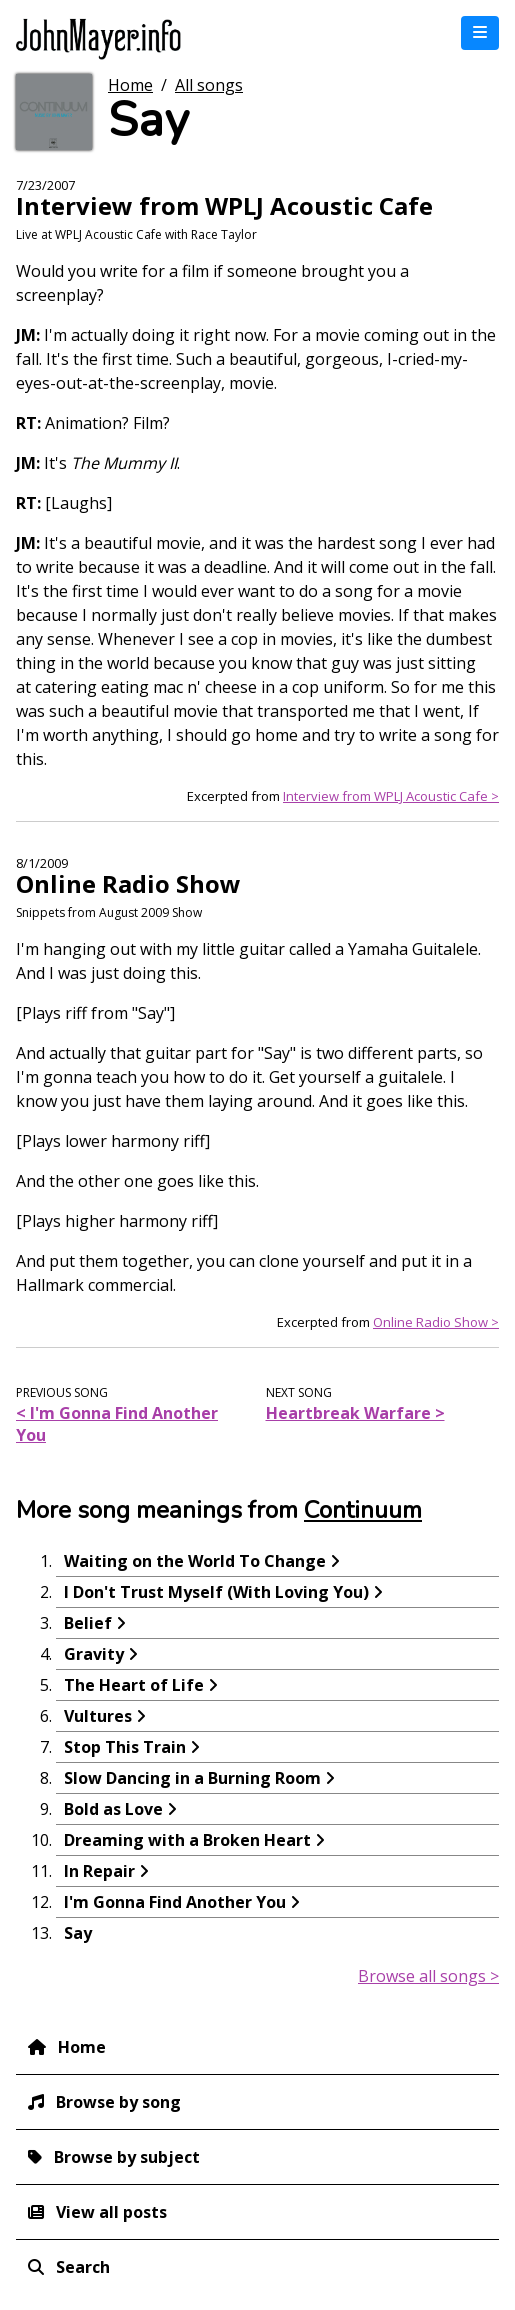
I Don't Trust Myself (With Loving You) (216, 1592)
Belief (88, 1623)
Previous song (62, 1392)
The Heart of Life (134, 1685)
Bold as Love (113, 1809)
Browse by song (118, 2102)
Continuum (363, 1510)
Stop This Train (125, 1747)
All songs (209, 85)
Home (130, 85)
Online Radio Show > (436, 1322)
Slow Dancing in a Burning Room (192, 1778)
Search (83, 2267)
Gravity (94, 1654)
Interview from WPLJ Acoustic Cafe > (391, 796)
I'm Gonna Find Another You (175, 1902)
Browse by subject (127, 2157)
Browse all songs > (428, 1976)
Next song (299, 1392)
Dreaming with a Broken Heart (187, 1840)
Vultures (98, 1716)
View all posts (111, 2212)
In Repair (99, 1871)
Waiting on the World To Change (195, 1561)
